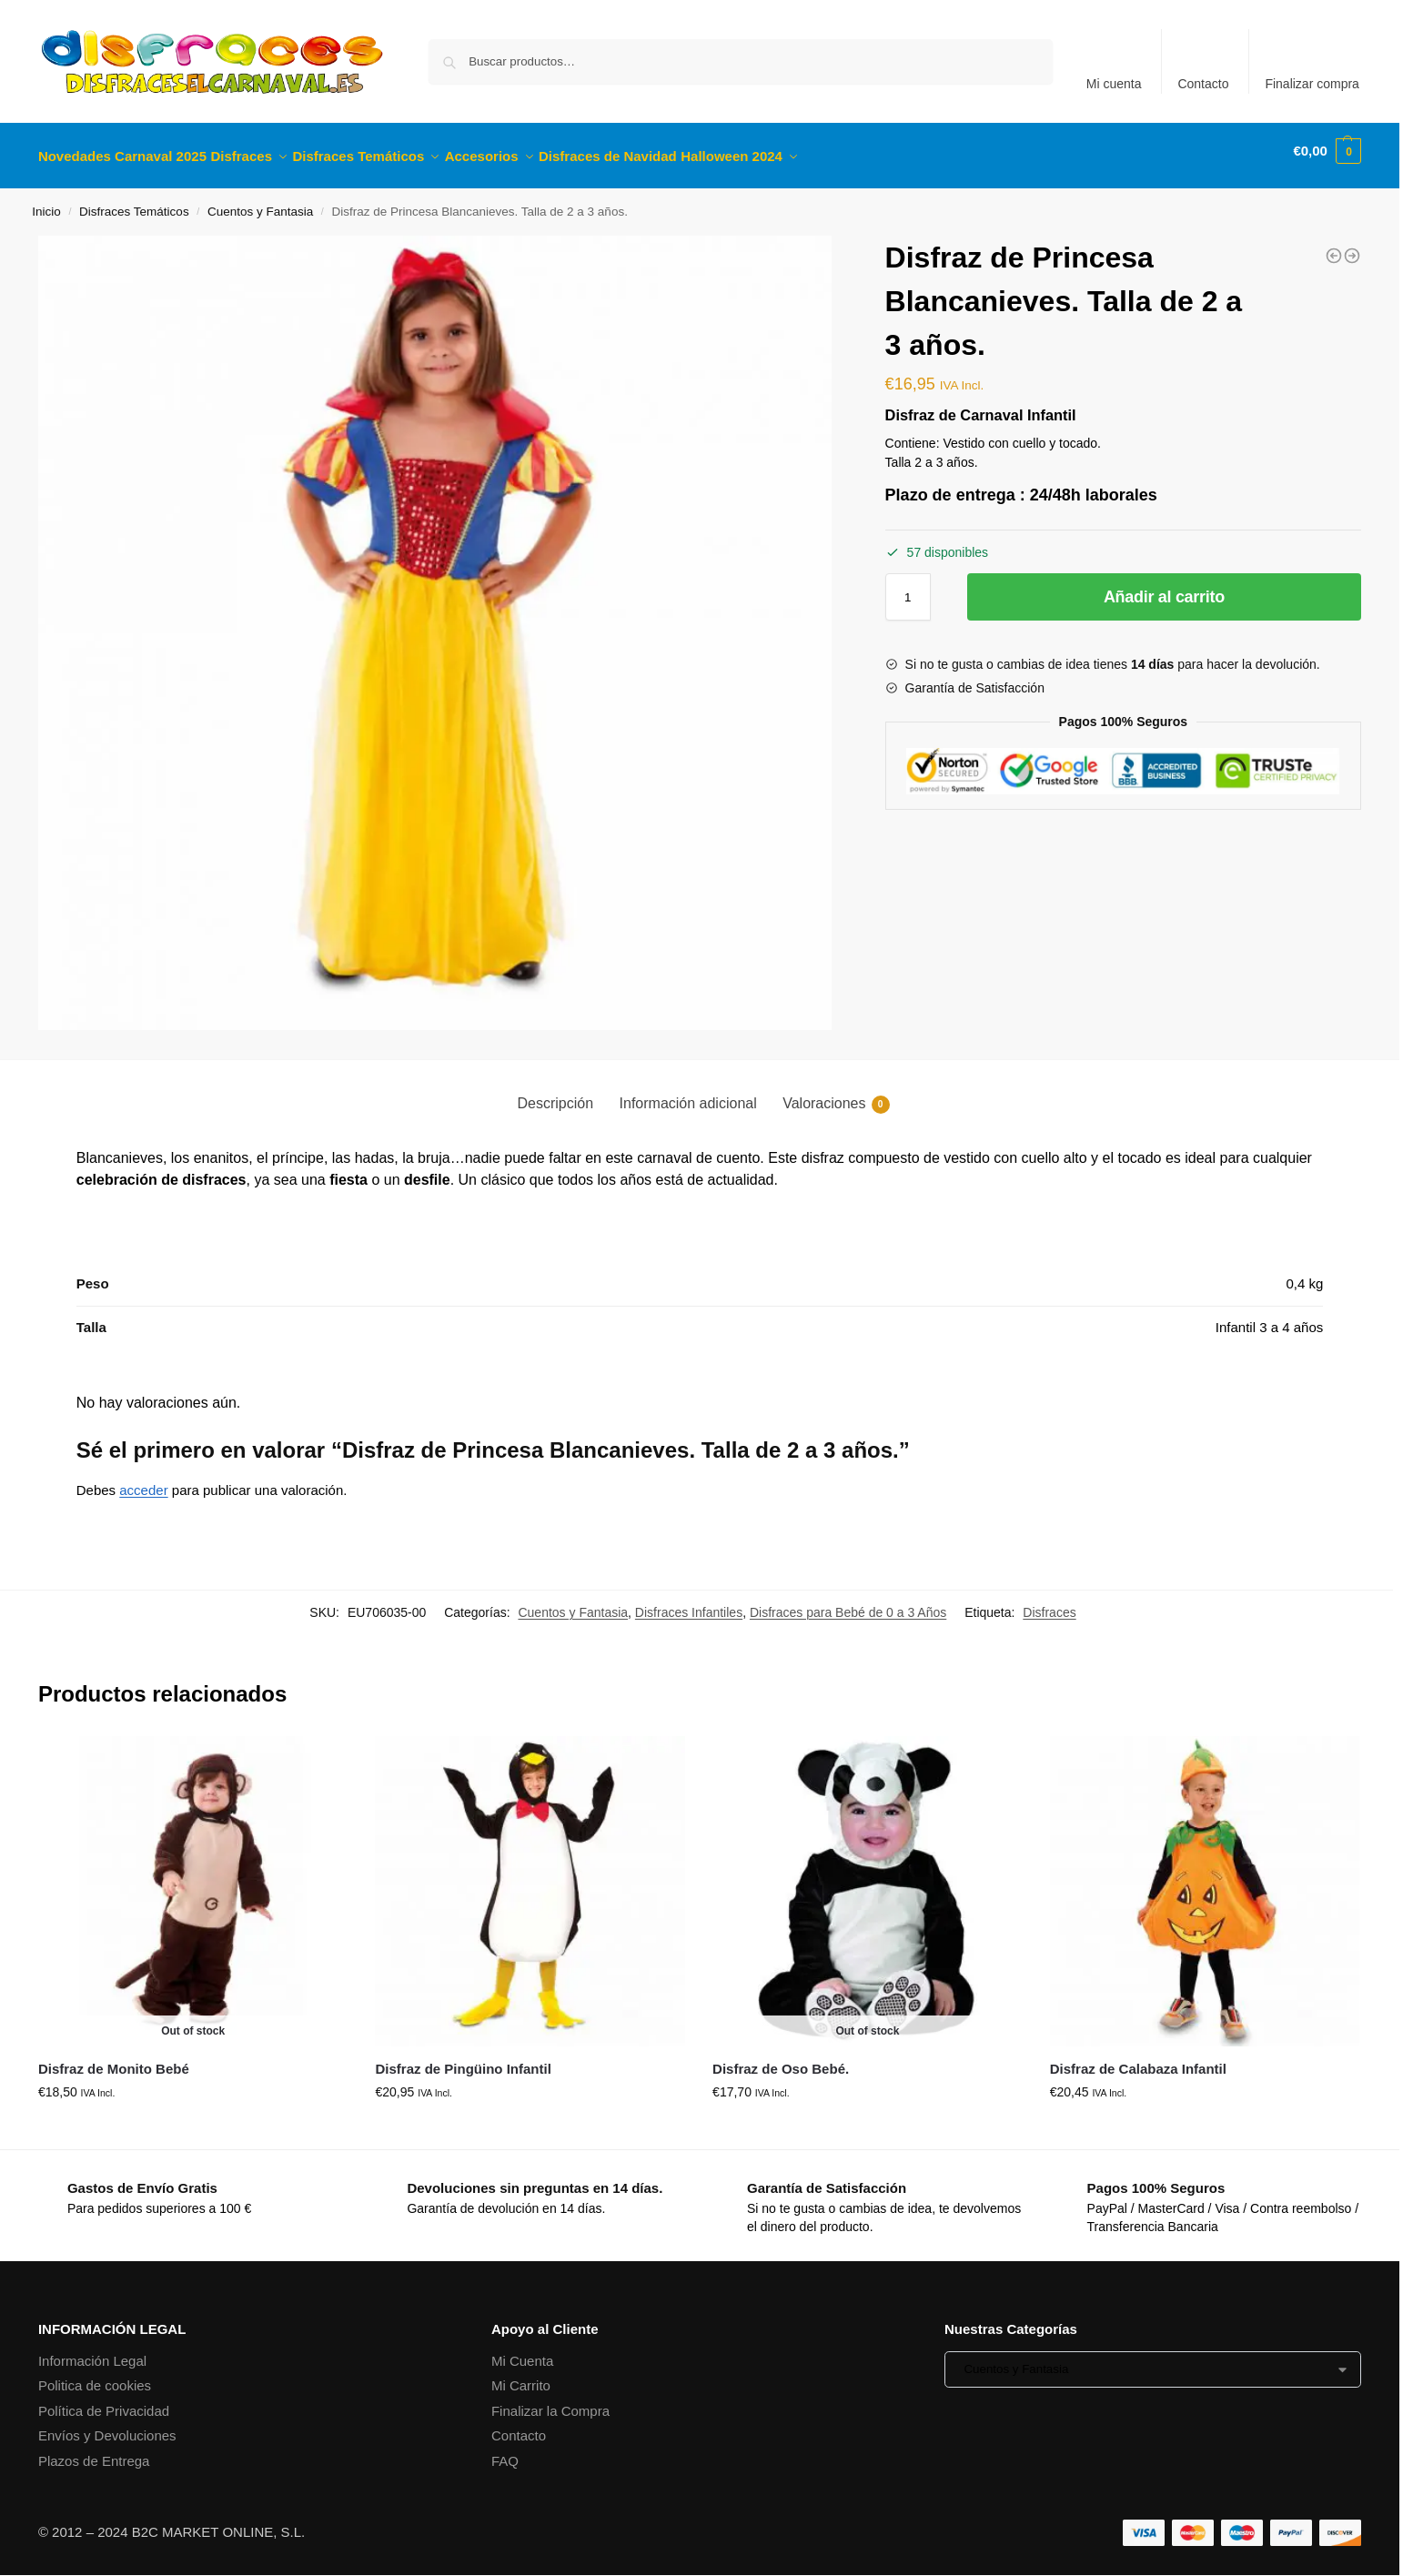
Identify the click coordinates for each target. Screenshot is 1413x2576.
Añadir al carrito (1164, 587)
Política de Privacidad (103, 2400)
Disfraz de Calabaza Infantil (1138, 2058)
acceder (143, 1480)
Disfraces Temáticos (134, 201)
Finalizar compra (1311, 83)
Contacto (1202, 83)
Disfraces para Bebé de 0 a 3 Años (848, 1602)
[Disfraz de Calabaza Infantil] (1334, 246)
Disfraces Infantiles (688, 1602)
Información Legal (92, 2350)
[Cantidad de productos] (908, 587)
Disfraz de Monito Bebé (113, 2058)
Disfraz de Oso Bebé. (780, 2058)
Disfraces (1049, 1602)
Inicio (46, 201)
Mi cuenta (1114, 83)
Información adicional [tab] (688, 1093)
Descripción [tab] (555, 1093)
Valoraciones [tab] (835, 1095)
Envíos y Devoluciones (107, 2425)
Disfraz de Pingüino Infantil (462, 2058)
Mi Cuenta (522, 2350)
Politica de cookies (94, 2375)
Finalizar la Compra (550, 2400)
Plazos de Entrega (94, 2450)
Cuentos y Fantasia (260, 201)
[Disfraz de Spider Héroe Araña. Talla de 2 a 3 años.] (1352, 246)
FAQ (505, 2450)
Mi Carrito (520, 2375)
